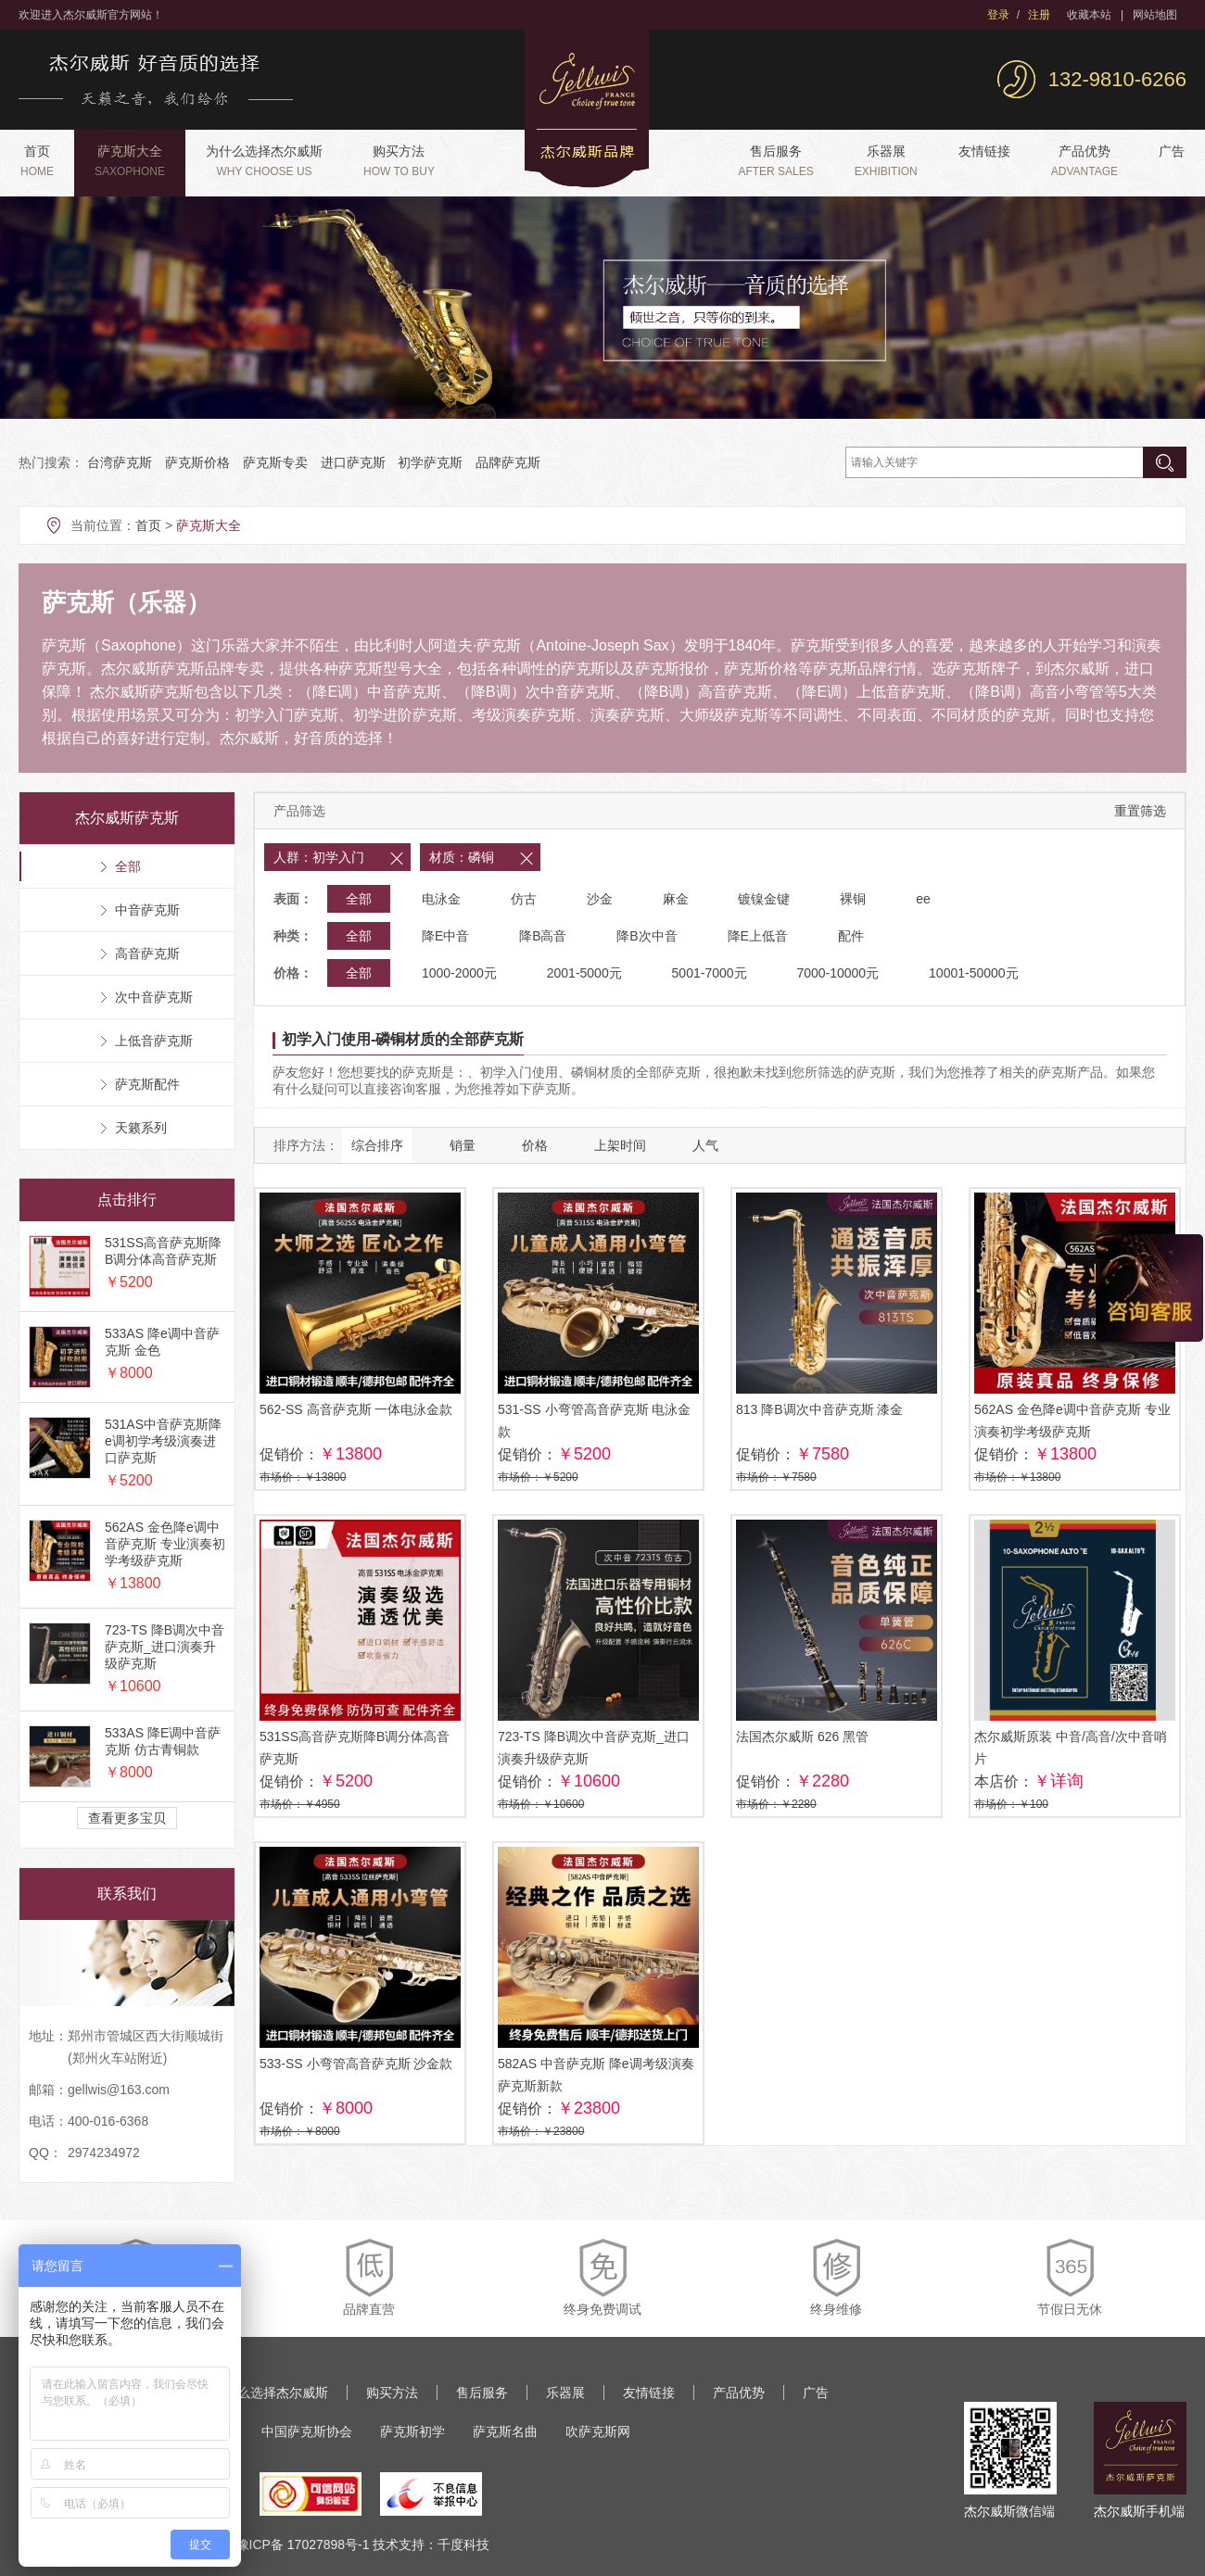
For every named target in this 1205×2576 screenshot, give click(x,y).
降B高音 (542, 935)
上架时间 (620, 1145)
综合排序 (377, 1145)
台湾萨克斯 (119, 462)
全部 (359, 898)
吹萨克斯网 (597, 2431)
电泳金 (441, 898)
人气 (705, 1145)
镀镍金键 (764, 898)
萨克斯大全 (130, 161)
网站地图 (1155, 14)
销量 (463, 1145)
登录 (998, 14)
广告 (1172, 151)
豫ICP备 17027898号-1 (303, 2544)
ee (923, 898)
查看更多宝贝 (127, 1818)
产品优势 (1084, 161)
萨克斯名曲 (505, 2431)
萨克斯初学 (412, 2431)
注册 (1039, 14)
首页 (37, 161)
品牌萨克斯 (508, 462)
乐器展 (886, 161)
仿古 (524, 898)
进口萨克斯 (353, 462)
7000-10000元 (837, 973)
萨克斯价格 (197, 462)
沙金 (600, 898)
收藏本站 (1089, 14)
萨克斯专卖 (275, 462)
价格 (535, 1145)
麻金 (676, 898)
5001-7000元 (709, 973)
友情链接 (984, 151)
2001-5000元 (584, 973)
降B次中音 (646, 935)
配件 (851, 935)
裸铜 (853, 898)
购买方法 (399, 161)
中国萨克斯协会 (306, 2431)
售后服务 (775, 161)
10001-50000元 (974, 973)
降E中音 (445, 935)
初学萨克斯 (430, 462)
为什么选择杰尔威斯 (264, 161)
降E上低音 (758, 935)
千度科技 (463, 2544)
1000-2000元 (459, 973)
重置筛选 (1140, 810)
